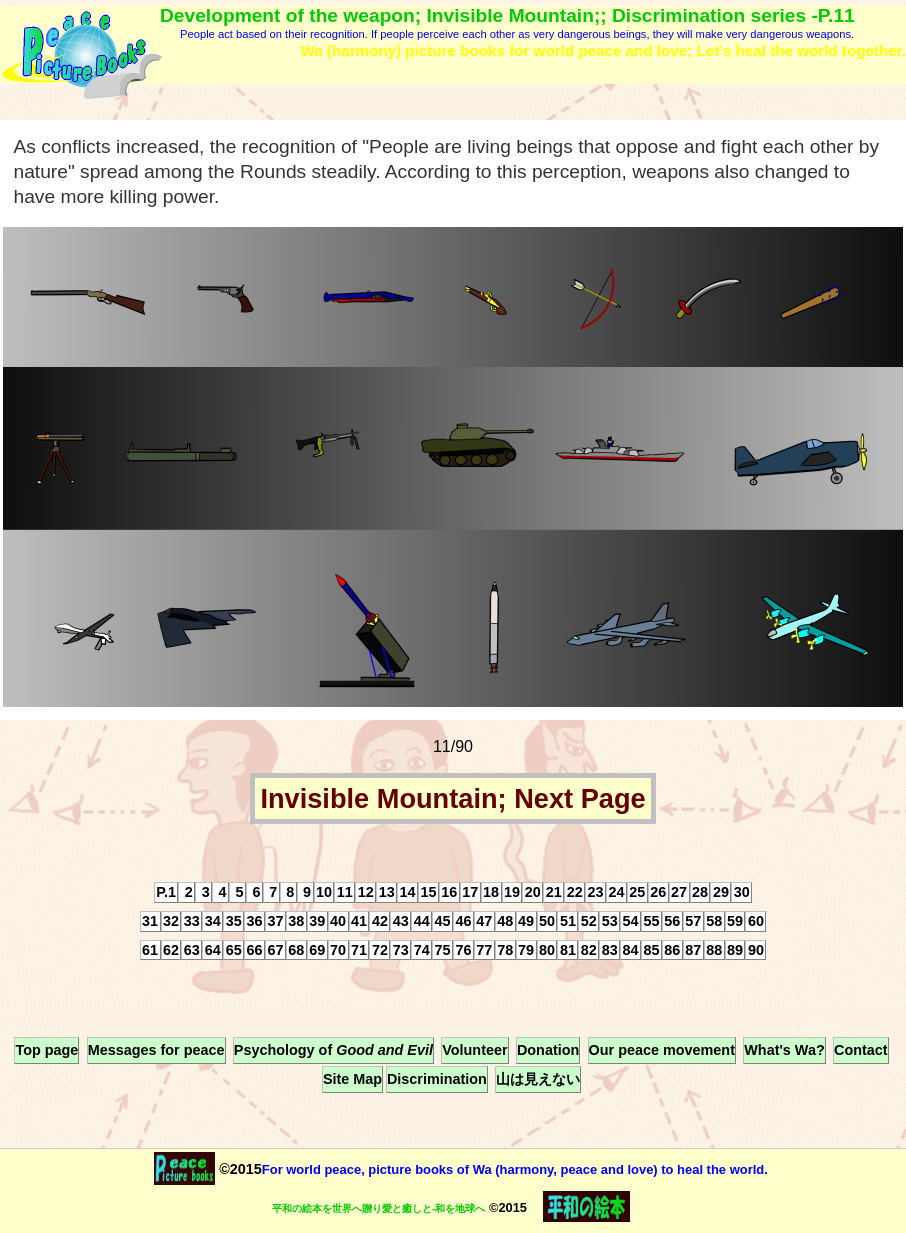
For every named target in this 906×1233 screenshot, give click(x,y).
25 (637, 892)
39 (317, 921)
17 (470, 892)
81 (568, 950)
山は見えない (538, 1080)
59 (735, 921)
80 (547, 950)
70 (338, 950)
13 (387, 892)
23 (596, 892)
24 (616, 892)
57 (693, 921)
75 (443, 950)
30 (742, 892)
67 (275, 950)
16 (449, 892)
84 (631, 950)
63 (192, 950)
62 (171, 950)
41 (359, 921)
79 (526, 950)
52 (589, 921)
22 (575, 892)
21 (554, 892)
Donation (548, 1051)
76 (463, 950)
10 (324, 892)
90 (756, 950)
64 (213, 950)
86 (672, 950)
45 (443, 921)
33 (192, 921)
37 (275, 921)
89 (735, 950)
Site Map (352, 1080)
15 (428, 892)
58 (714, 921)
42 (380, 921)
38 (296, 921)
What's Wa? (784, 1051)
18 (491, 892)
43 (401, 921)
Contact (861, 1051)
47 (484, 921)
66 (255, 950)
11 (345, 892)
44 (422, 921)
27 (679, 892)
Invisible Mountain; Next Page (452, 798)
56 (672, 921)
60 (756, 921)
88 (714, 950)
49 (526, 921)
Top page (46, 1051)
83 (610, 950)
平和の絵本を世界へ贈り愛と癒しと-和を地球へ (378, 1208)
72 (380, 950)
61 (150, 950)
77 (484, 950)
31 (150, 921)
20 (533, 892)
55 (651, 921)
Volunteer (474, 1051)
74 (422, 950)
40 (338, 921)
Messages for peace (156, 1051)
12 (366, 892)
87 (693, 950)
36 (255, 921)
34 (213, 921)
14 (408, 892)
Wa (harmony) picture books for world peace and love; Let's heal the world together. (603, 50)
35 (234, 921)
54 (631, 921)
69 (317, 950)
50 (547, 921)
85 (651, 950)
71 (359, 950)
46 (463, 921)
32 (171, 921)
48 (505, 921)
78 (505, 950)
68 (296, 950)
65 (234, 950)
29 (721, 892)
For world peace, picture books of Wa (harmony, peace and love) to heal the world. (515, 1169)
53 (610, 921)
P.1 (166, 892)
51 (568, 921)
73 (401, 950)
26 (658, 892)
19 (512, 892)
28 (700, 892)
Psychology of (333, 1051)
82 (589, 950)
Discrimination (437, 1080)
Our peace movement (662, 1051)
